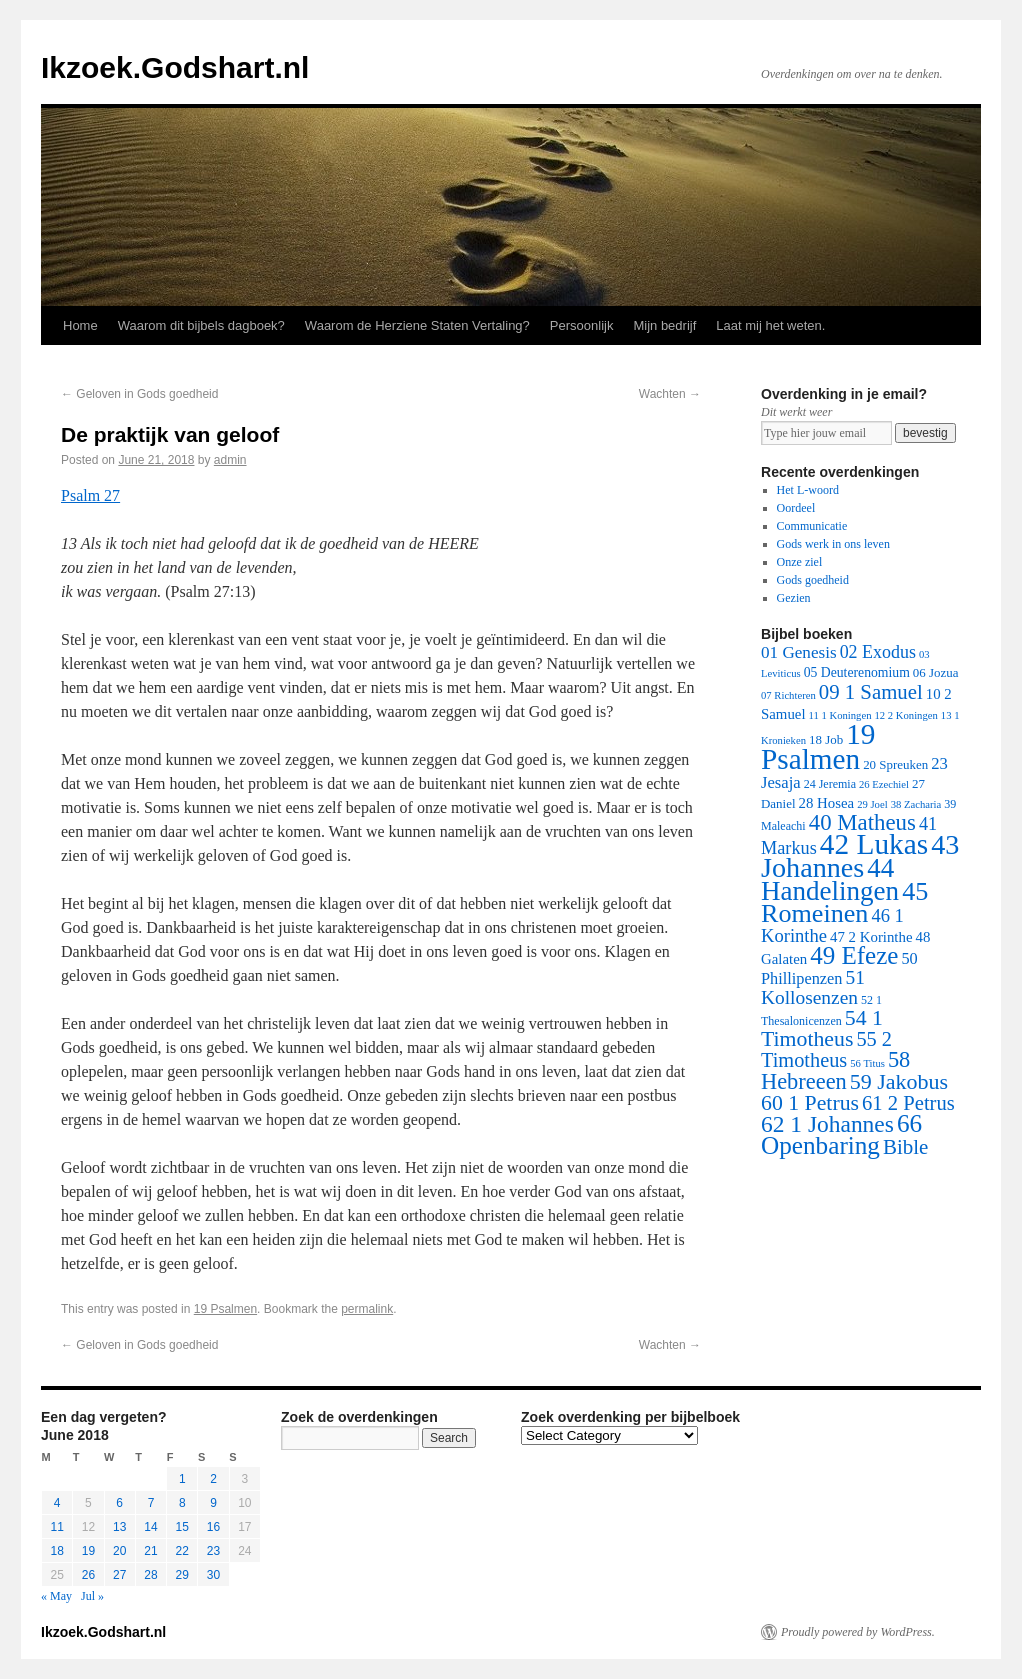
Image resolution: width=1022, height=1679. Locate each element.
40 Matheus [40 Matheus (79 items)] (862, 822)
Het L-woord (808, 490)
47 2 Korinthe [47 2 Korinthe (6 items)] (871, 937)
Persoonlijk (582, 325)
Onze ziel (800, 562)
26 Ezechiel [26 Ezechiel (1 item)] (884, 784)
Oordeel (796, 508)
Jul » (92, 1596)
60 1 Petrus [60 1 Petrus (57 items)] (810, 1103)
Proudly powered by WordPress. (858, 1632)
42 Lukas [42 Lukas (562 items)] (874, 844)
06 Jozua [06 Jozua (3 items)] (936, 672)
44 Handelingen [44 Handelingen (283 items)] (830, 879)
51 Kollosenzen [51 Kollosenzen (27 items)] (813, 987)
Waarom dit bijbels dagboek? (201, 325)
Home (80, 325)
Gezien (794, 598)
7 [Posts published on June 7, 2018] (151, 1503)
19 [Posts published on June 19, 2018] (88, 1551)
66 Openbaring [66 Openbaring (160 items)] (841, 1134)
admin (230, 460)
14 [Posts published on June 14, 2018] (150, 1527)
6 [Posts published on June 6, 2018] (119, 1503)
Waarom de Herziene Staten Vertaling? (417, 325)
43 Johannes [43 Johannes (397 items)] (860, 856)
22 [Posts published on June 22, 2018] (182, 1551)
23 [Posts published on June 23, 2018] (213, 1551)
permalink (367, 1309)
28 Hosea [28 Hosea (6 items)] (827, 803)
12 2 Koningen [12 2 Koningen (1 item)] (905, 715)
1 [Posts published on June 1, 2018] (182, 1479)
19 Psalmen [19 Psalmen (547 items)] (818, 746)
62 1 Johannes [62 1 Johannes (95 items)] (827, 1124)
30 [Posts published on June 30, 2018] (213, 1575)
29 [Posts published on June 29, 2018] (182, 1575)
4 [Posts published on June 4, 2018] (57, 1503)
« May (56, 1596)
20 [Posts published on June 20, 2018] (119, 1551)
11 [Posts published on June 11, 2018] (56, 1527)
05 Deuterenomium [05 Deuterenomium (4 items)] (857, 672)
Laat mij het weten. (770, 325)
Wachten (670, 394)
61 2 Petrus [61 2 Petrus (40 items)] (908, 1103)
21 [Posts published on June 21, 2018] (150, 1551)
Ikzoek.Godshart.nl (175, 67)
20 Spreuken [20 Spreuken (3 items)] (895, 764)
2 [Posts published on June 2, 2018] (213, 1479)
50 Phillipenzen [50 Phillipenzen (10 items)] (839, 968)
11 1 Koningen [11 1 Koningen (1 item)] (840, 715)
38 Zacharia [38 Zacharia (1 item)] (916, 804)
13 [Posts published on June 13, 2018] (119, 1527)
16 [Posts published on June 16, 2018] (213, 1527)
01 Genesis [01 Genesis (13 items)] (799, 652)
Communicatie (812, 526)
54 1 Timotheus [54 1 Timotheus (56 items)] (822, 1028)
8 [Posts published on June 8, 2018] (182, 1503)
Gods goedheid (813, 580)
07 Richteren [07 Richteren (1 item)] (788, 695)
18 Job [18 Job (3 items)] (826, 739)
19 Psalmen (225, 1309)
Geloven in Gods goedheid (139, 394)
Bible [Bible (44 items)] (905, 1147)
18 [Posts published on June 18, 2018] (56, 1551)
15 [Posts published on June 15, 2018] (182, 1527)
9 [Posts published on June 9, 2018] (213, 1503)
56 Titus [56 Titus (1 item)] (867, 1063)
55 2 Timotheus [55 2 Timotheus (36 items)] (826, 1049)
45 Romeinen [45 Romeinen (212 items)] (844, 902)
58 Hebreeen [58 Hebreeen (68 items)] (835, 1070)
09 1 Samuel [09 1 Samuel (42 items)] (871, 691)
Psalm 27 (90, 495)
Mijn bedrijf (664, 325)
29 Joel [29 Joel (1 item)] (872, 804)
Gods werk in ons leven (833, 544)
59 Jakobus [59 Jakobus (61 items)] (899, 1081)
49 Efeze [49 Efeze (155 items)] (854, 955)
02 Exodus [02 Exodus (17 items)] (878, 652)
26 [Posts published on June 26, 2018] (88, 1575)
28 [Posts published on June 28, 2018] (150, 1575)
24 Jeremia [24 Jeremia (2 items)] (830, 784)
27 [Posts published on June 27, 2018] (119, 1575)
